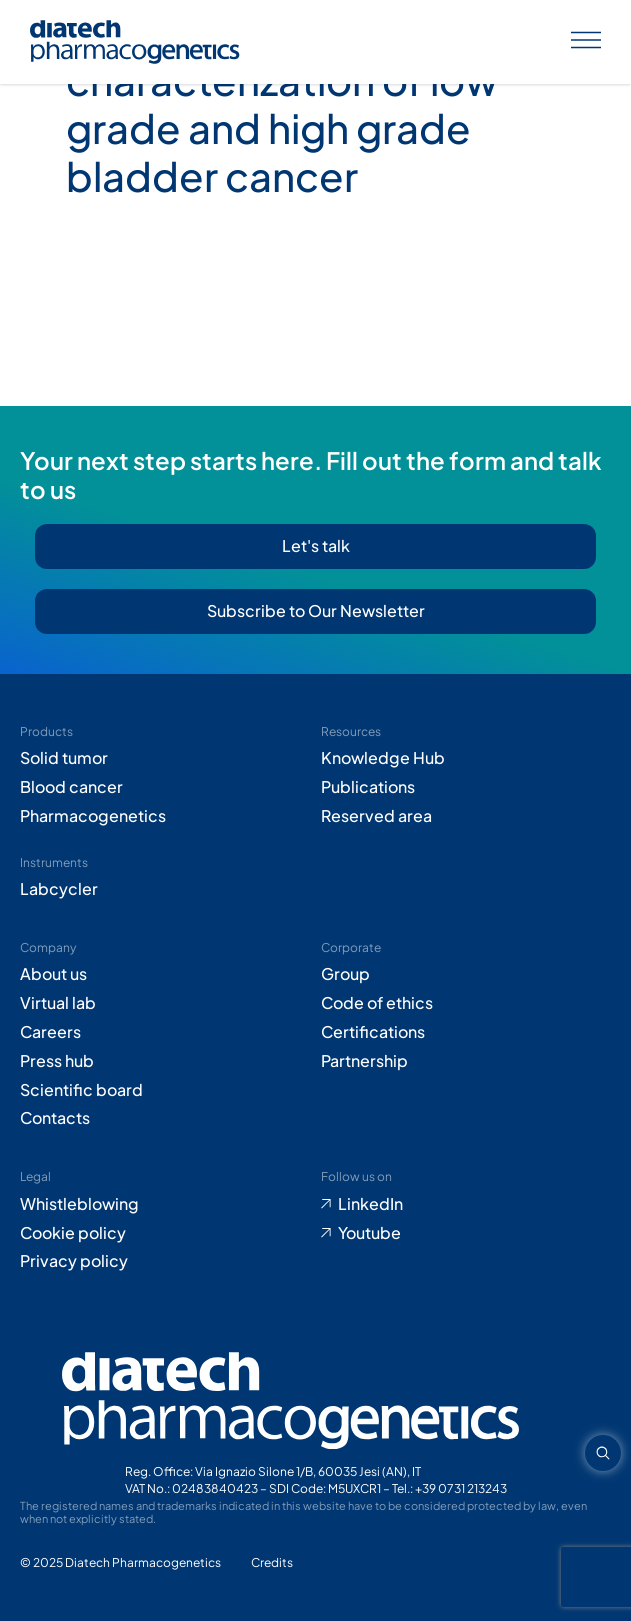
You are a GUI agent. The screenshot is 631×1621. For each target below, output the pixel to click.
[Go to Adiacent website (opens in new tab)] (272, 1563)
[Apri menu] (586, 42)
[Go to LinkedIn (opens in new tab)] (466, 1204)
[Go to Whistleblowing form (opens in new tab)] (165, 1204)
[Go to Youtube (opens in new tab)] (466, 1233)
